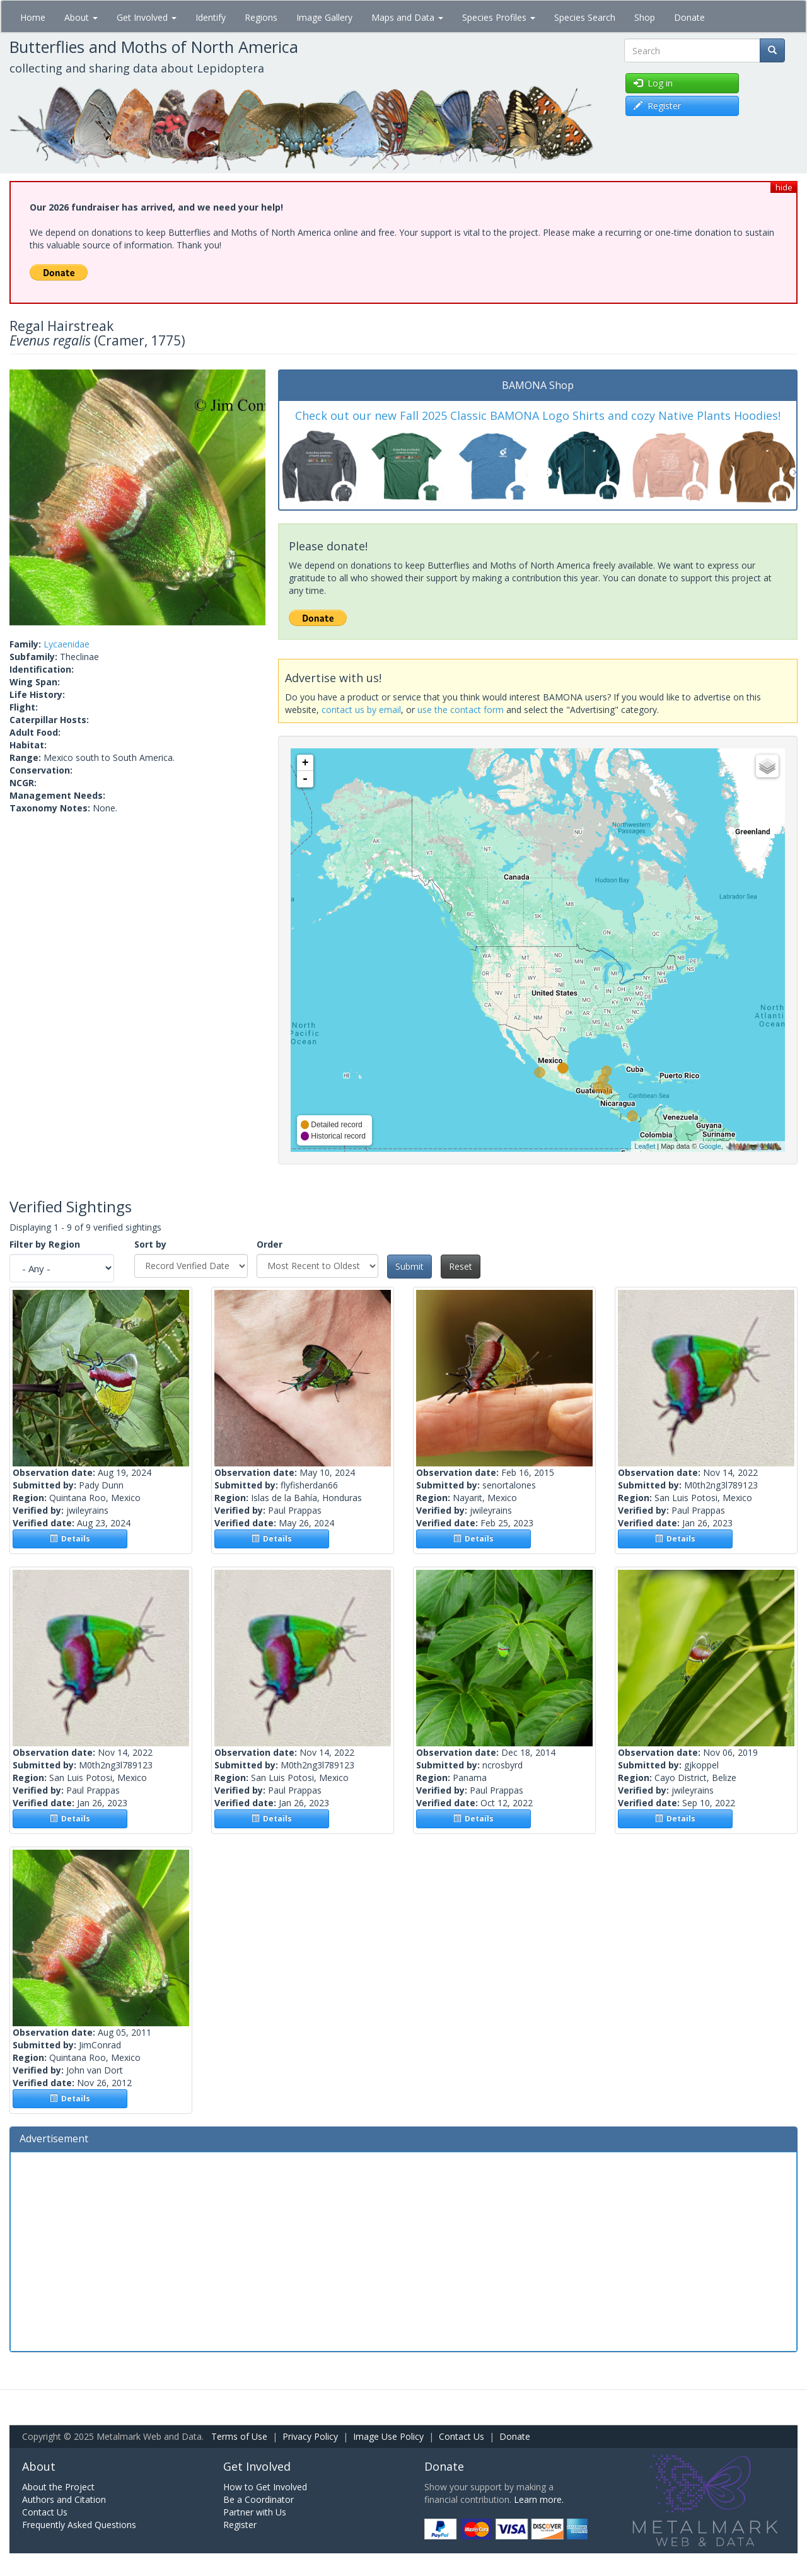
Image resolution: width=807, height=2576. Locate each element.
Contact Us (461, 2436)
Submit (409, 1266)
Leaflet (644, 1146)
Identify (210, 17)
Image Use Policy (388, 2436)
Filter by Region (44, 1244)
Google (710, 1146)
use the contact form (460, 710)
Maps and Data (407, 17)
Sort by (150, 1244)
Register (240, 2525)
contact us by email (361, 710)
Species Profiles (498, 17)
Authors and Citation (64, 2499)
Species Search (584, 17)
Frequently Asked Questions (79, 2525)
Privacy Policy (310, 2436)
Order (269, 1244)
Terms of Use (239, 2436)
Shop (644, 17)
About (81, 17)
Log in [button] (653, 83)
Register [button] (657, 106)
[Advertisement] (403, 2250)
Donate (689, 17)
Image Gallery (324, 17)
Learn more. (539, 2499)
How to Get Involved (265, 2487)
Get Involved (147, 17)
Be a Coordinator (258, 2499)
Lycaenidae (67, 644)
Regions (261, 17)
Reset (460, 1266)
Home (32, 17)
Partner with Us (254, 2512)
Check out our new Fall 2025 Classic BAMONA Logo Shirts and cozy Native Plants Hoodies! (538, 415)
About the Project (58, 2487)
